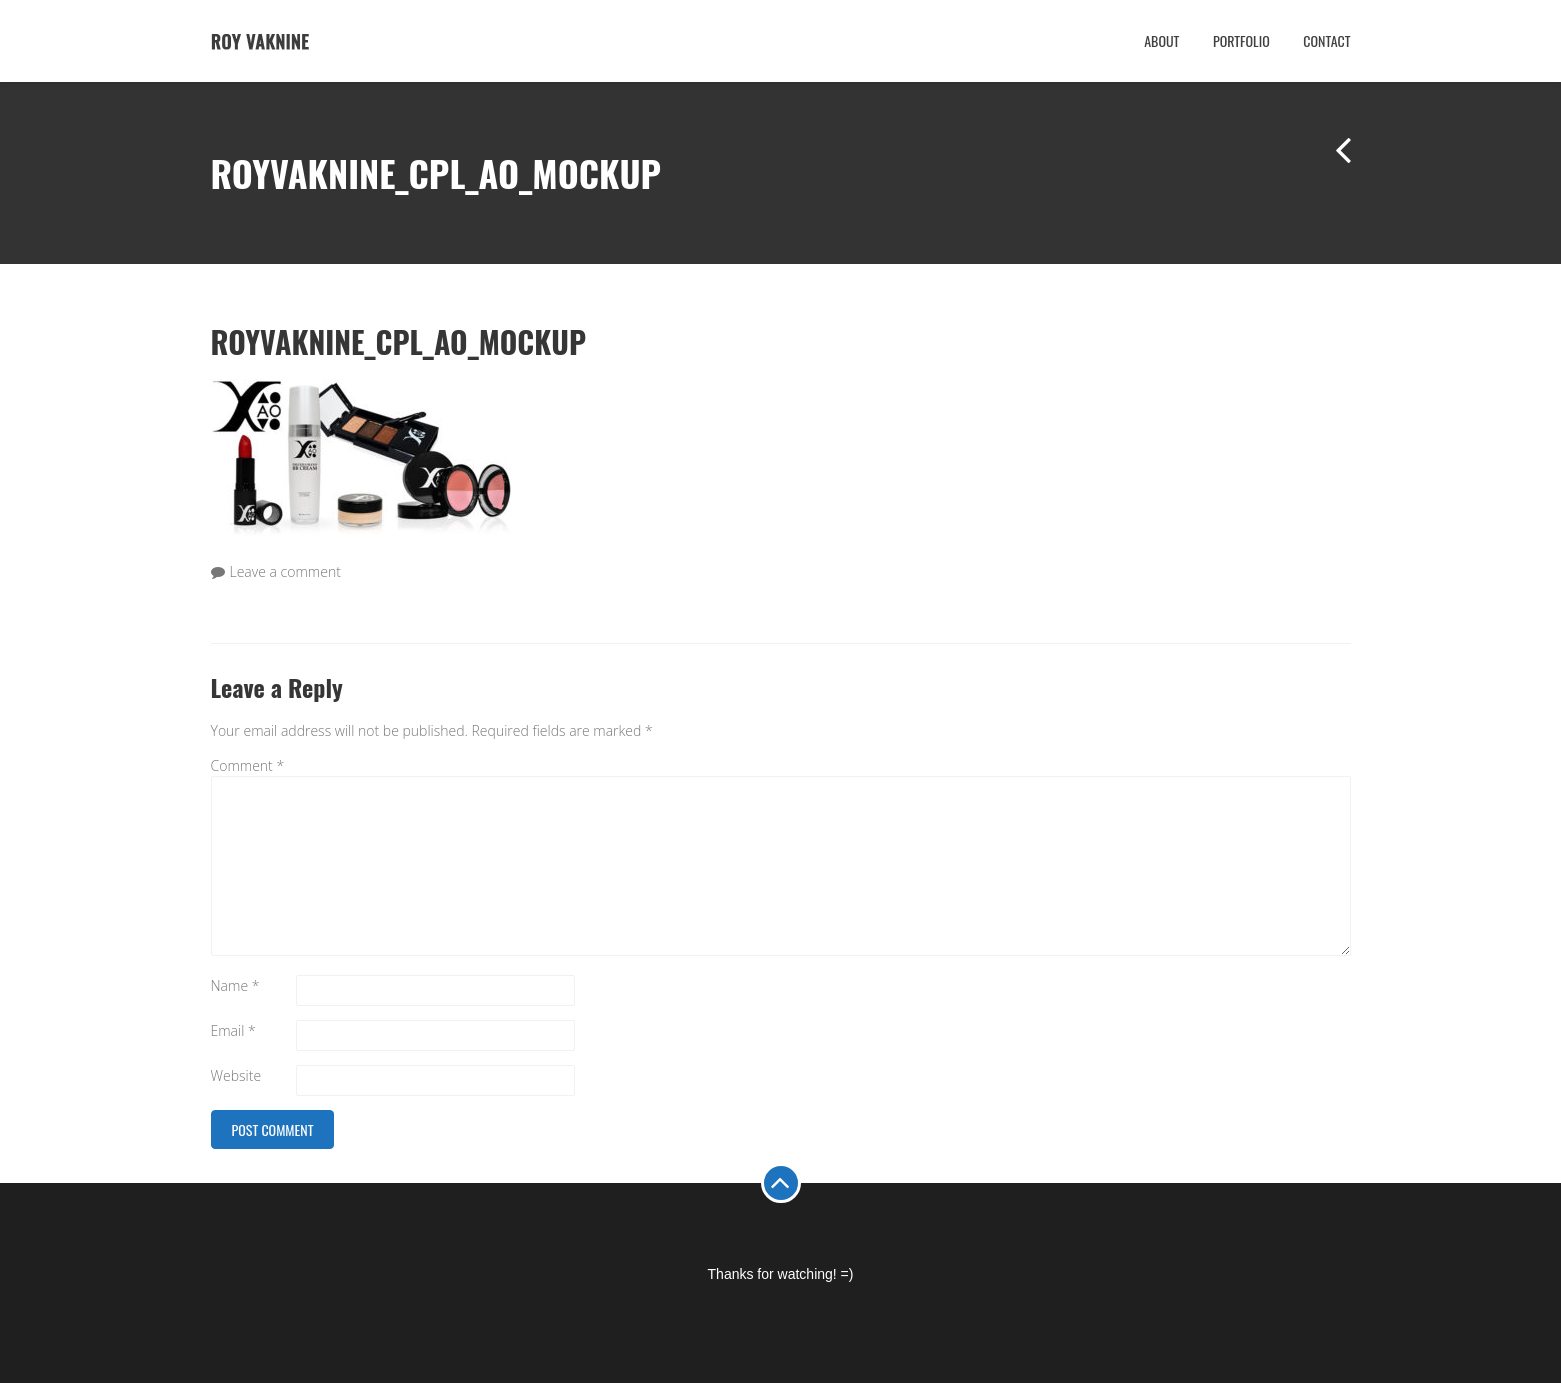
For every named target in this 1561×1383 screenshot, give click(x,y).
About (1161, 40)
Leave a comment (285, 571)
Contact (1326, 40)
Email (233, 1030)
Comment (248, 765)
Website (236, 1075)
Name (235, 985)
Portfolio (1241, 40)
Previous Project (1331, 167)
